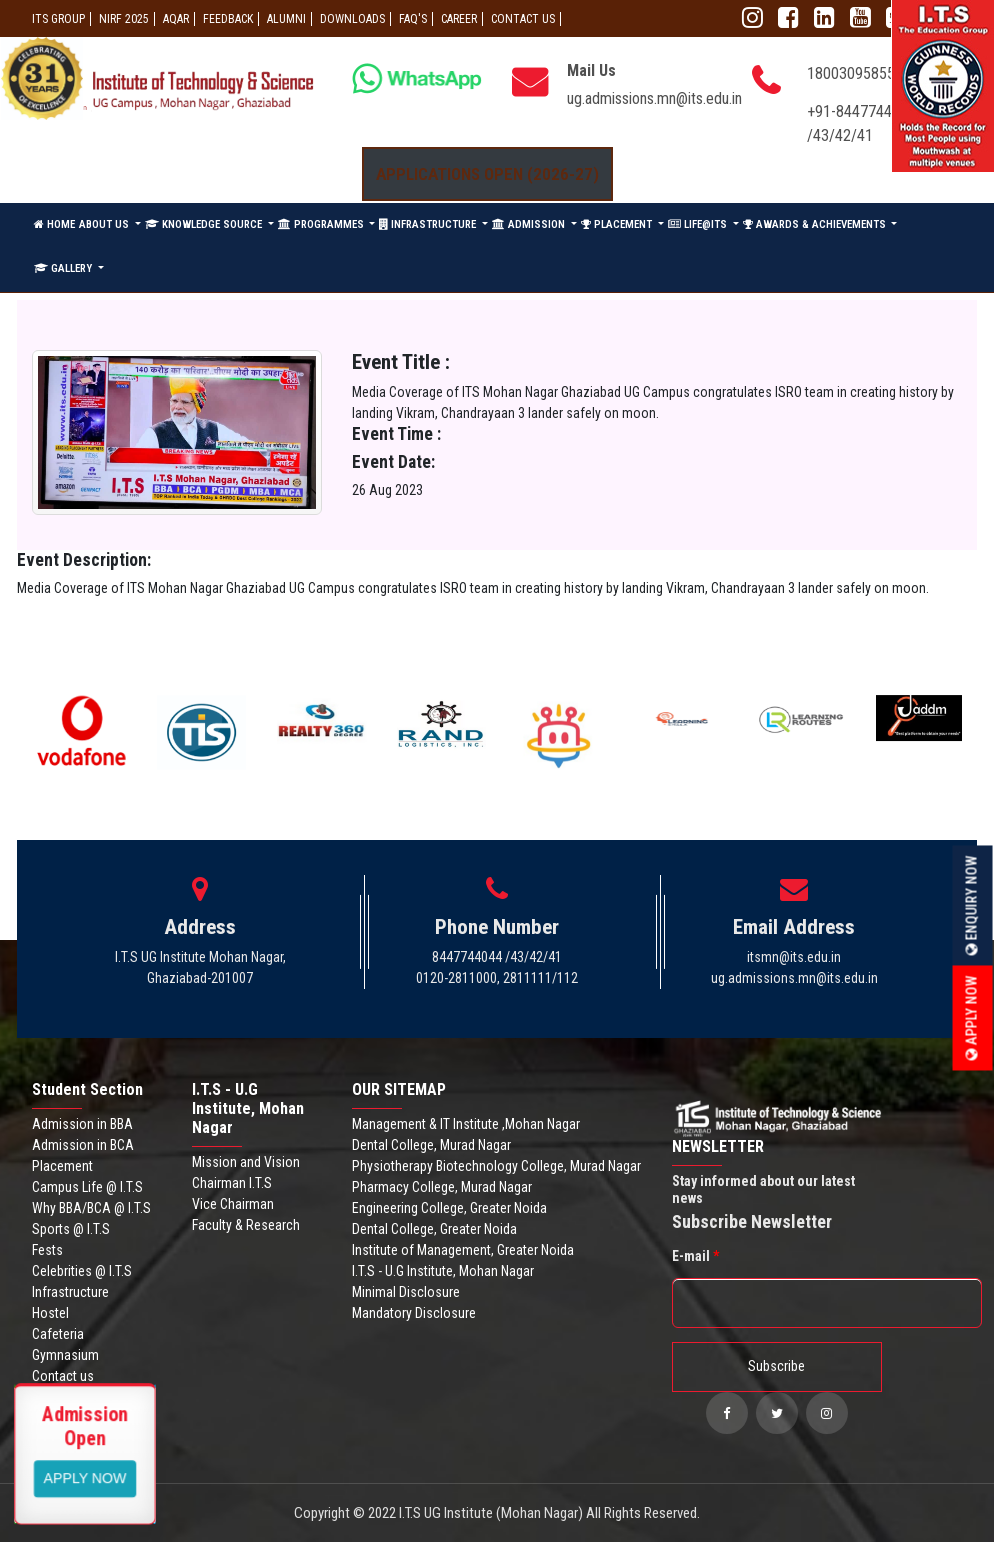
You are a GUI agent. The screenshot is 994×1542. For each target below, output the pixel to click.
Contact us (63, 1376)
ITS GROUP (58, 19)
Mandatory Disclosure (414, 1313)
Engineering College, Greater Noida (449, 1208)
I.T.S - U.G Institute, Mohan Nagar (443, 1271)
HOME (54, 224)
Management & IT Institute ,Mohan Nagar (466, 1124)
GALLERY (64, 268)
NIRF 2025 (124, 19)
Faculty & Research (246, 1225)
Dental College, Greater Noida (434, 1229)
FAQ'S (413, 19)
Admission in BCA (83, 1145)
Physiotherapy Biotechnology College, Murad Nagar (496, 1166)
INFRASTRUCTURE (429, 224)
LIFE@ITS (699, 224)
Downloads (352, 19)
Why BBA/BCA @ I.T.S (91, 1208)
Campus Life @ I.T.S (87, 1187)
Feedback (228, 19)
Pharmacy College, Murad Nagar (442, 1187)
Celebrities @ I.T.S (82, 1271)
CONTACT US (523, 19)
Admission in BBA (82, 1124)
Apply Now (972, 1018)
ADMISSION (530, 224)
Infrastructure (70, 1292)
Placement (62, 1166)
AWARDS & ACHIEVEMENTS (816, 224)
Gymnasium (65, 1355)
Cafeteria (58, 1334)
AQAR (176, 19)
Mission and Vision (246, 1162)
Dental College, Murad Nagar (431, 1145)
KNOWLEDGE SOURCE (205, 224)
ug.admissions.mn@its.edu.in (654, 98)
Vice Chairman (233, 1204)
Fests (47, 1250)
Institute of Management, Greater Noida (463, 1250)
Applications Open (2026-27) (487, 174)
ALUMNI (286, 19)
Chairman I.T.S (232, 1183)
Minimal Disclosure (406, 1292)
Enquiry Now (972, 906)
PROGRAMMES (322, 224)
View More (85, 1477)
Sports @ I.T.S (71, 1229)
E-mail (695, 1256)
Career (459, 19)
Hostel (50, 1313)
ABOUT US (105, 224)
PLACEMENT (618, 224)
